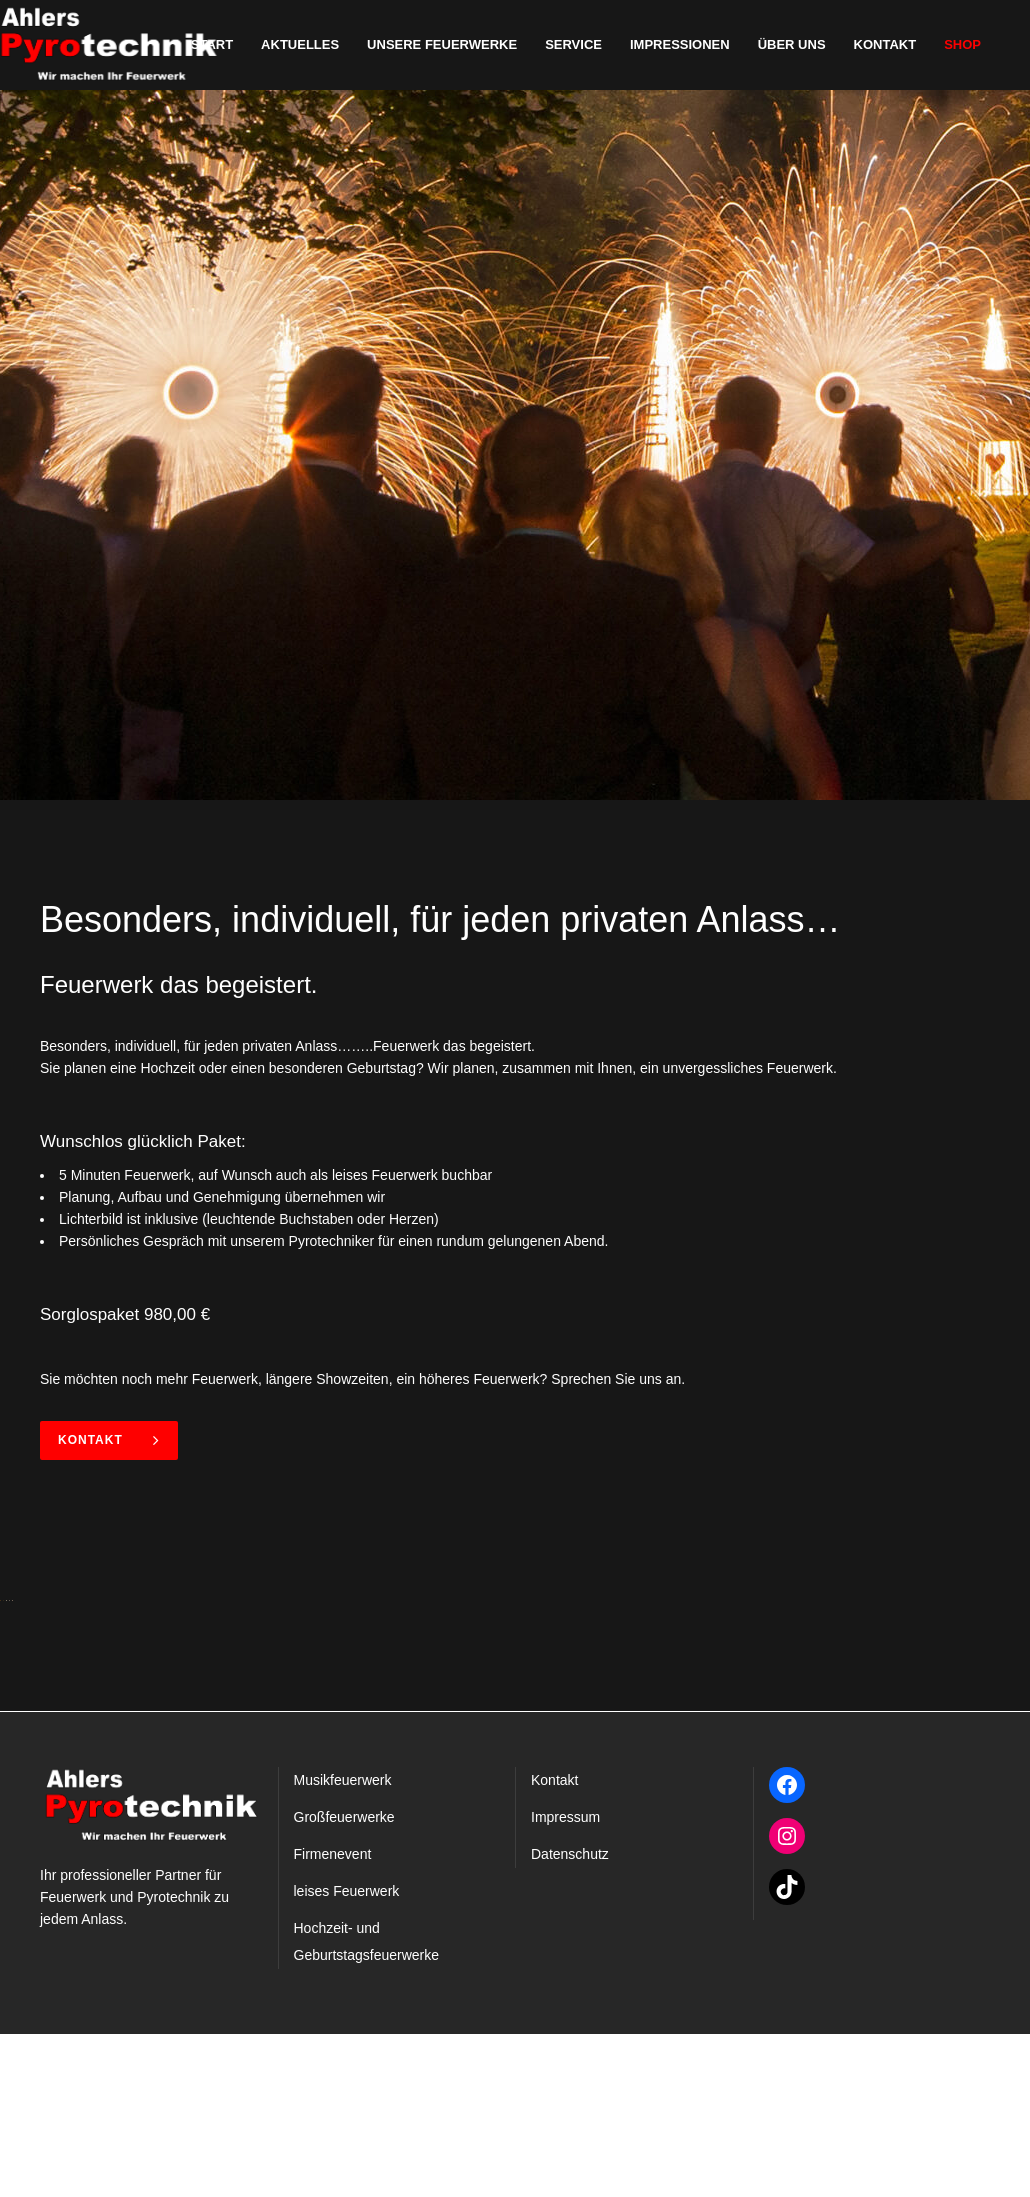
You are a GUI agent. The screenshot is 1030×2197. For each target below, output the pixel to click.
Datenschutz (570, 2017)
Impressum (565, 1980)
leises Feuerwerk (347, 2054)
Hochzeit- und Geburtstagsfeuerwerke (367, 2104)
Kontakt (109, 1440)
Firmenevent (333, 2017)
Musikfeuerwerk (343, 1943)
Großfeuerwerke (344, 1980)
